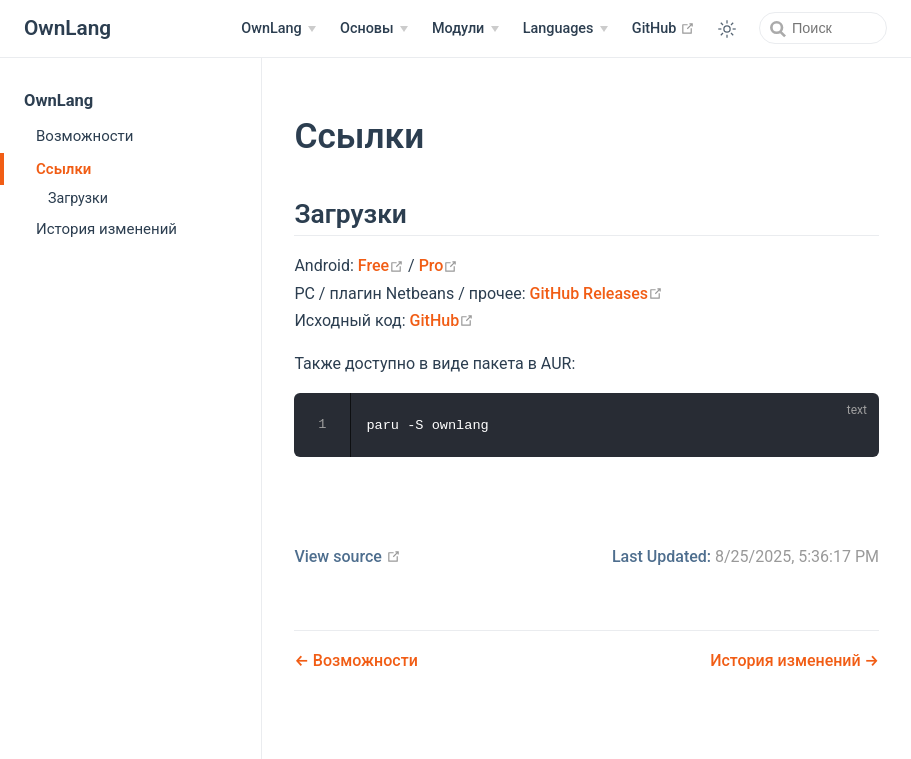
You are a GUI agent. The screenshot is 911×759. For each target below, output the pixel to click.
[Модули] (465, 29)
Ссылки (63, 169)
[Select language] (565, 29)
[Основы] (374, 29)
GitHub (663, 28)
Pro (439, 265)
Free (381, 265)
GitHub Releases (596, 293)
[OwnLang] (278, 29)
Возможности (84, 136)
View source (347, 556)
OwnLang (58, 100)
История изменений (106, 229)
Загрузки (78, 198)
